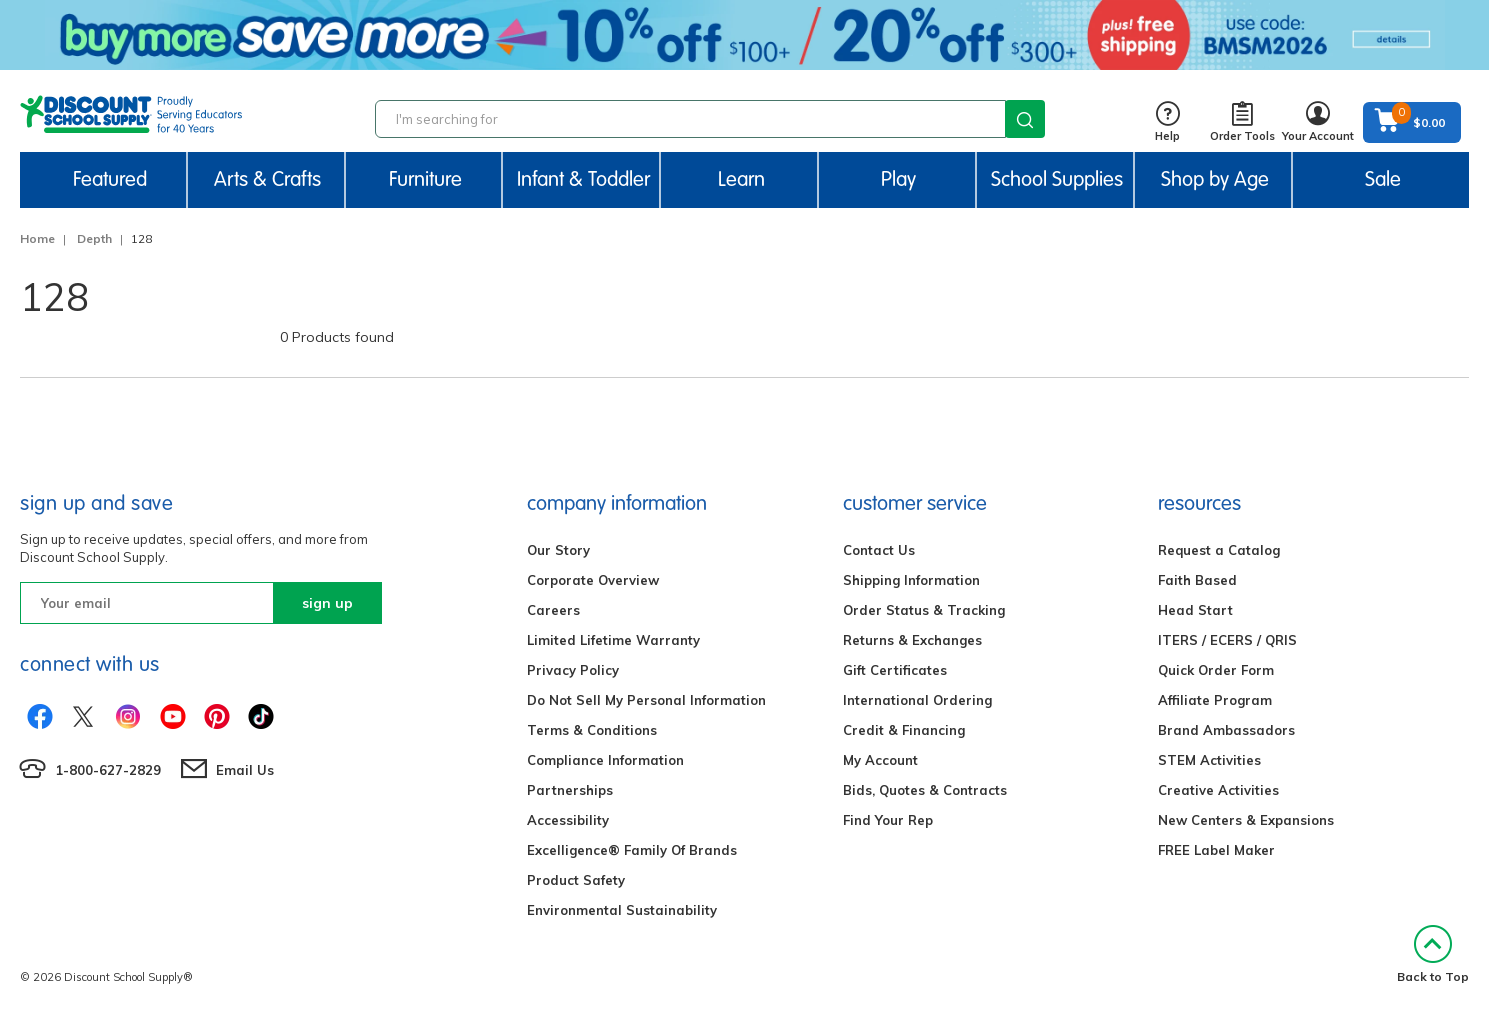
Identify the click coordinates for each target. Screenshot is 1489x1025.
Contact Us (879, 550)
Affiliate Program (1215, 700)
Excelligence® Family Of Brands (632, 850)
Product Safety (576, 880)
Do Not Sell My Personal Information (646, 700)
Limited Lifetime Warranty (613, 640)
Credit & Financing (904, 730)
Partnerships (570, 790)
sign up (327, 603)
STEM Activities (1209, 760)
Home (37, 238)
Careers (553, 610)
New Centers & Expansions (1246, 820)
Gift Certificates (895, 670)
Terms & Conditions (592, 730)
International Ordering (917, 700)
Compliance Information (605, 760)
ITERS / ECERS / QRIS (1227, 640)
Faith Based (1197, 580)
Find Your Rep (888, 820)
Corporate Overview (593, 580)
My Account (880, 760)
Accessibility (568, 820)
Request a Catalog (1219, 550)
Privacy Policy (573, 670)
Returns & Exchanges (912, 640)
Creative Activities (1218, 790)
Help (1167, 122)
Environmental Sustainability (622, 910)
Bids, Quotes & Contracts (925, 790)
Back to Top (1433, 954)
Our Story (558, 550)
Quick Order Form (1216, 670)
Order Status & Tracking (924, 610)
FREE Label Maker (1216, 850)
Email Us (245, 770)
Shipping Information (911, 580)
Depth (94, 238)
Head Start (1195, 610)
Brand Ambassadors (1226, 730)
